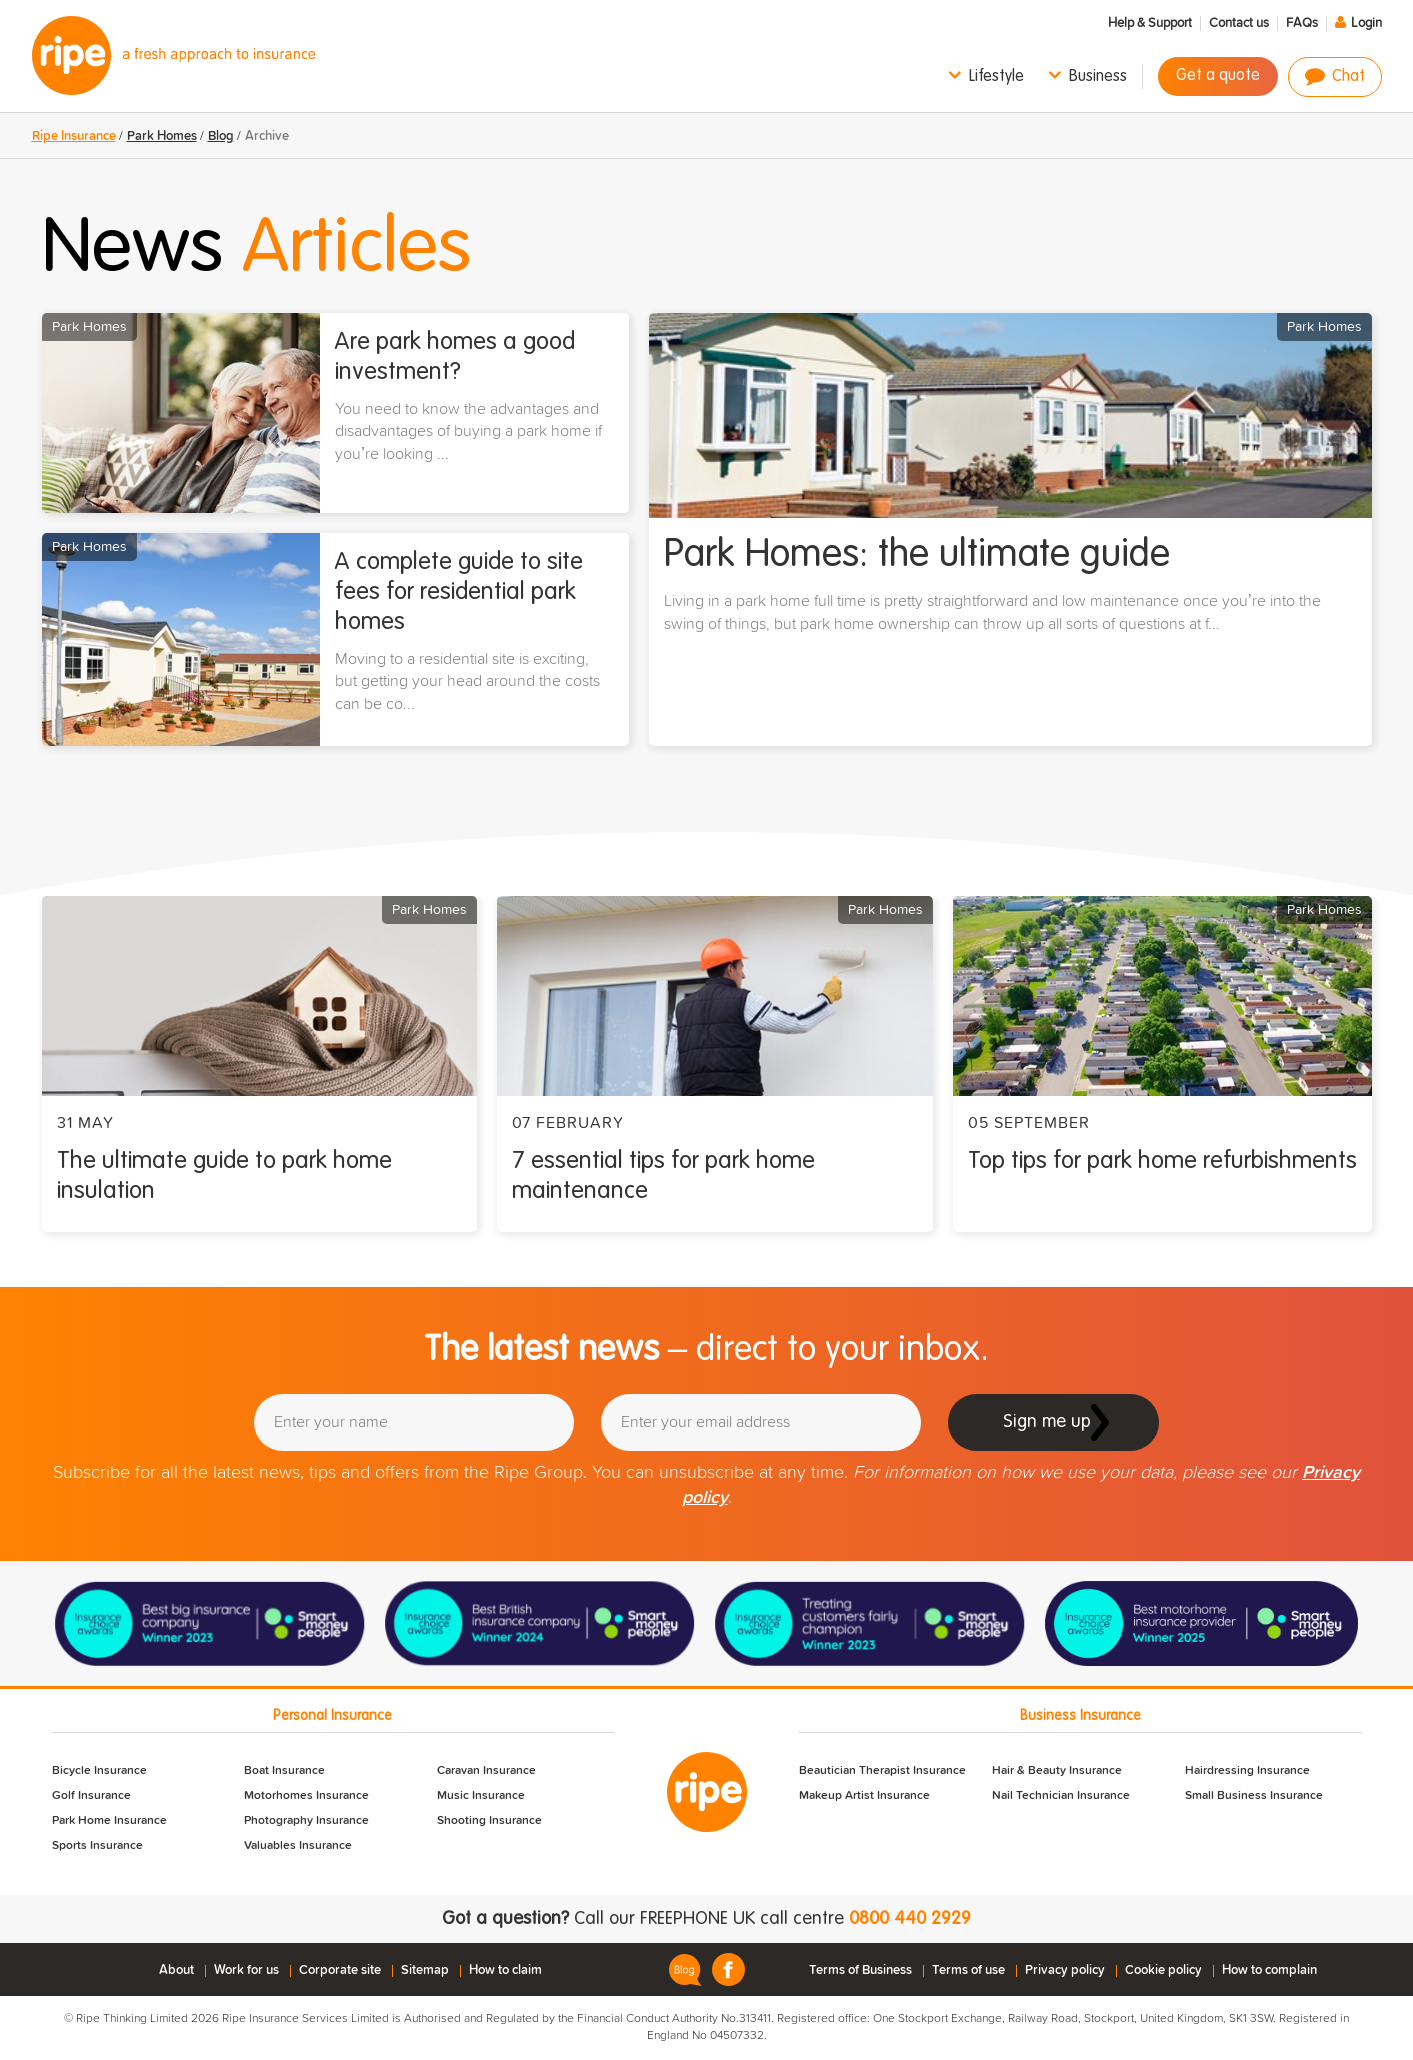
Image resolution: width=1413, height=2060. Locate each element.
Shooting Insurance (489, 1821)
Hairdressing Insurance (1247, 1771)
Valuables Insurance (298, 1846)
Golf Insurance (91, 1796)
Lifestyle (996, 77)
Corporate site (340, 1970)
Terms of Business (860, 1970)
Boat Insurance (284, 1771)
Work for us (246, 1970)
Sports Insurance (97, 1846)
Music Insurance (481, 1796)
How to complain (1269, 1970)
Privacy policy (1065, 1970)
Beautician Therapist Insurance (882, 1771)
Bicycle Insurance (99, 1771)
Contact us (1239, 23)
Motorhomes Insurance (306, 1796)
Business (1098, 77)
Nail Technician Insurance (1061, 1796)
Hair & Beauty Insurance (1057, 1771)
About (176, 1970)
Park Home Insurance (109, 1821)
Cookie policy (1163, 1970)
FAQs (1302, 23)
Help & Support (1150, 23)
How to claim (505, 1970)
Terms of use (968, 1970)
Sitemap (425, 1970)
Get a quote (1218, 76)
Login (1366, 23)
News (256, 250)
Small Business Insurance (1254, 1796)
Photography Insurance (306, 1821)
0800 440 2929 (910, 1919)
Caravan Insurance (486, 1771)
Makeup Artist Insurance (864, 1796)
